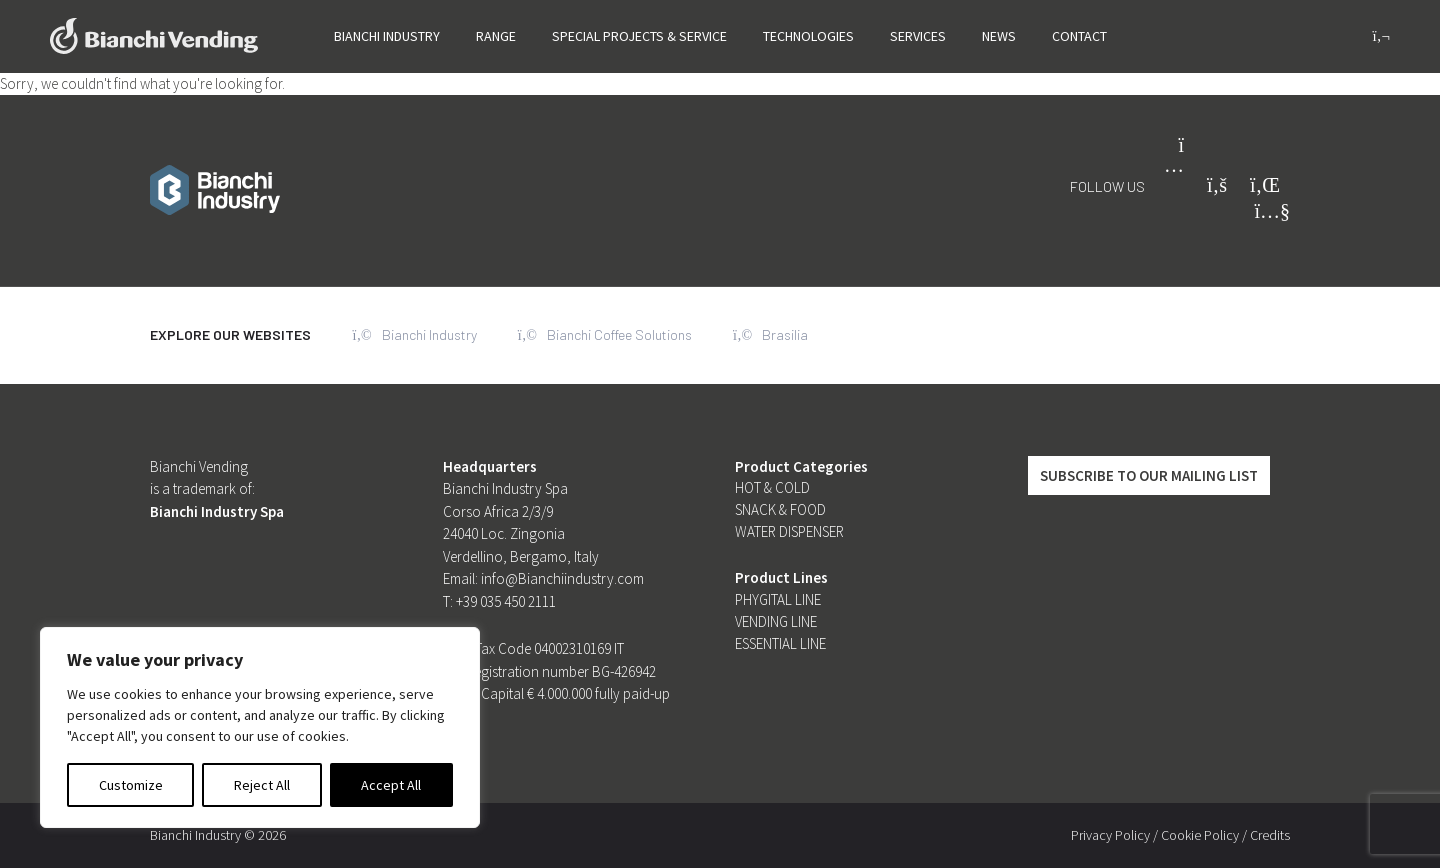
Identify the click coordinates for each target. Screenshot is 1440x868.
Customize (131, 785)
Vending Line (776, 621)
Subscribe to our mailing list (1149, 475)
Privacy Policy (1110, 835)
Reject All (262, 785)
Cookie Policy (1200, 835)
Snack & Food (780, 509)
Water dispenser (789, 531)
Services (918, 36)
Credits (1270, 835)
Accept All (391, 785)
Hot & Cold (772, 487)
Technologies (808, 36)
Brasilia (772, 335)
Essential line (780, 643)
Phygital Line (778, 599)
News (999, 36)
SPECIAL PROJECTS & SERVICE (639, 36)
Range (496, 36)
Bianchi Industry (387, 36)
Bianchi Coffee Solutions (606, 335)
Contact (1079, 36)
